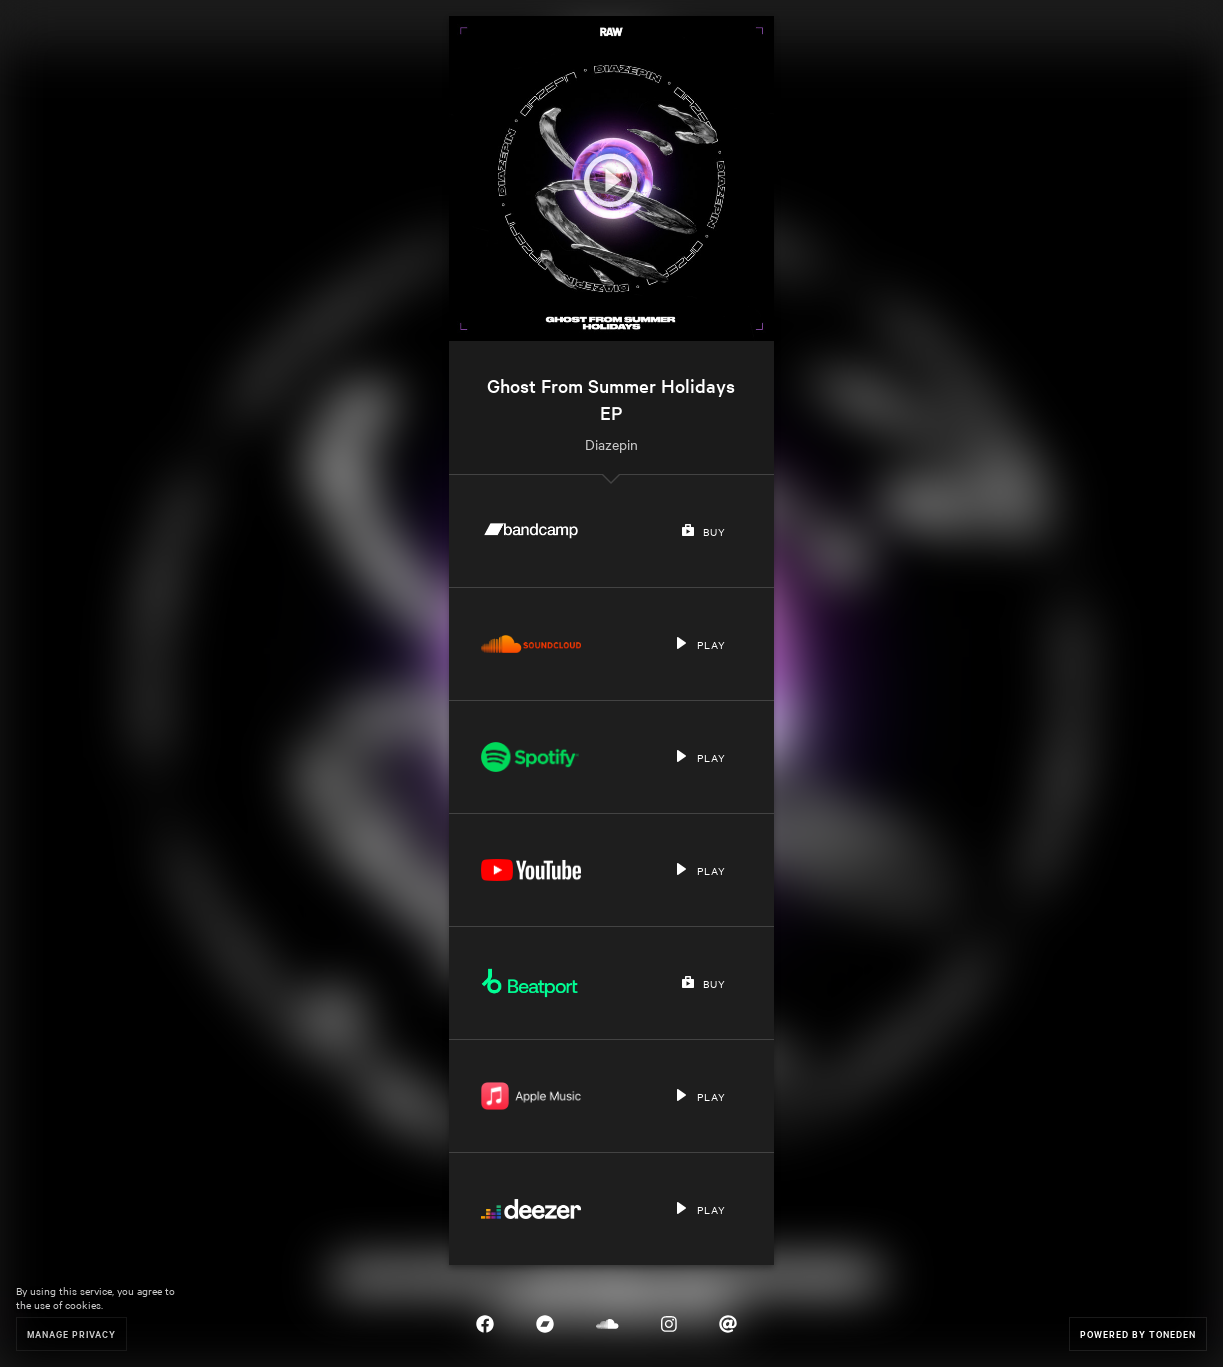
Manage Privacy (71, 1333)
